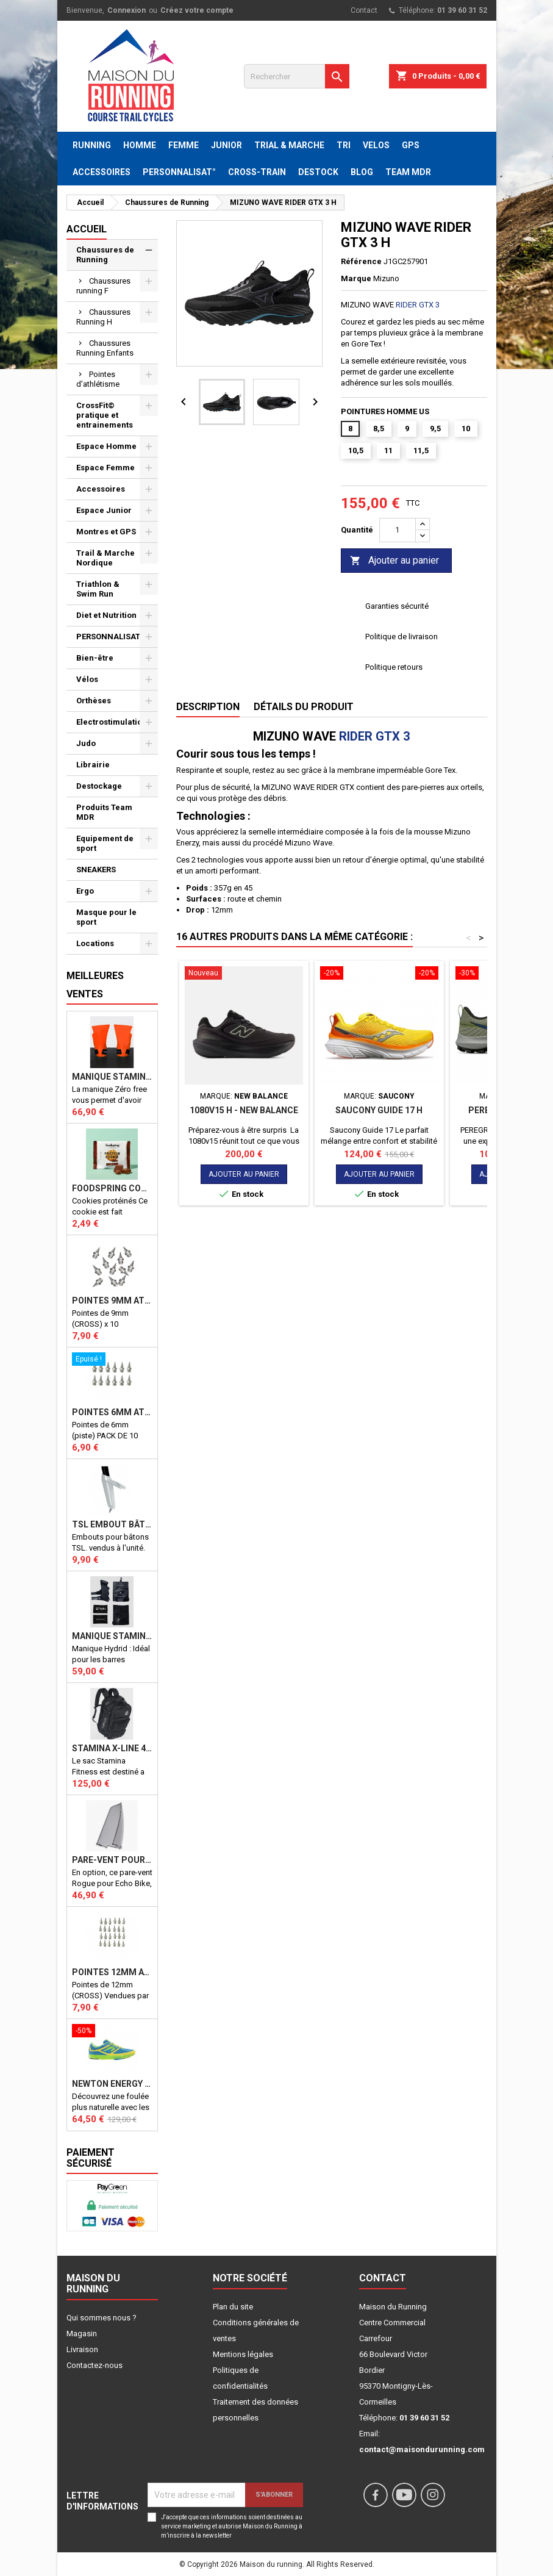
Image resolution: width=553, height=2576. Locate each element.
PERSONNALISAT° (179, 172)
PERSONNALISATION (115, 636)
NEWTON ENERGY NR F (112, 2084)
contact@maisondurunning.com (422, 2449)
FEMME (183, 145)
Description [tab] (208, 706)
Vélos (87, 679)
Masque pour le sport (106, 917)
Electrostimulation (111, 722)
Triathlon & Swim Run (98, 588)
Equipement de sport (105, 843)
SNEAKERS (96, 869)
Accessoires (100, 488)
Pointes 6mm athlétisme (112, 1412)
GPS (410, 145)
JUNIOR (226, 145)
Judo (86, 743)
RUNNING (92, 145)
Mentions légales (243, 2354)
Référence (361, 261)
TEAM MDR (408, 172)
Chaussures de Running (105, 254)
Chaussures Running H (103, 316)
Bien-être (94, 657)
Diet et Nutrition (106, 615)
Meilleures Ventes (95, 985)
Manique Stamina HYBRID (112, 1636)
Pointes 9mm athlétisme (112, 1300)
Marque (356, 278)
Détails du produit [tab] (304, 706)
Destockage (99, 786)
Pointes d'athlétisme (98, 379)
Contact (364, 10)
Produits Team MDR (104, 812)
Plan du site (233, 2306)
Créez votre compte (197, 10)
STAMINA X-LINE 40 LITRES (112, 1748)
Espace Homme (106, 446)
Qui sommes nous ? (101, 2317)
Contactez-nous (94, 2365)
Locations (95, 943)
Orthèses (93, 700)
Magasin (81, 2333)
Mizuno (386, 278)
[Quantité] (397, 530)
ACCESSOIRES (101, 172)
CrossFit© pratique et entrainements (104, 415)
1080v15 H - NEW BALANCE (244, 1110)
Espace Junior (104, 510)
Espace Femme (105, 467)
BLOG (362, 172)
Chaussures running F (103, 285)
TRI (344, 145)
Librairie (93, 764)
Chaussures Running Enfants (105, 348)
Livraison (82, 2349)
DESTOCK (318, 172)
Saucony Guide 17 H (379, 1110)
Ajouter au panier (394, 560)
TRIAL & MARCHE (289, 145)
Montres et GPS (106, 531)
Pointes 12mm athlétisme (112, 1972)
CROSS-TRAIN (257, 172)
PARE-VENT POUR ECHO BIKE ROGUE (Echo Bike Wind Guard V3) (112, 1860)
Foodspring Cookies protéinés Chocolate (112, 1188)
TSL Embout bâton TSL (112, 1524)
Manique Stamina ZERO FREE (112, 1077)
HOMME (139, 145)
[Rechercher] (296, 76)
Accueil (86, 229)
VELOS (376, 145)
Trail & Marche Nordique (105, 557)
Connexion (126, 10)
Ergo (85, 890)
